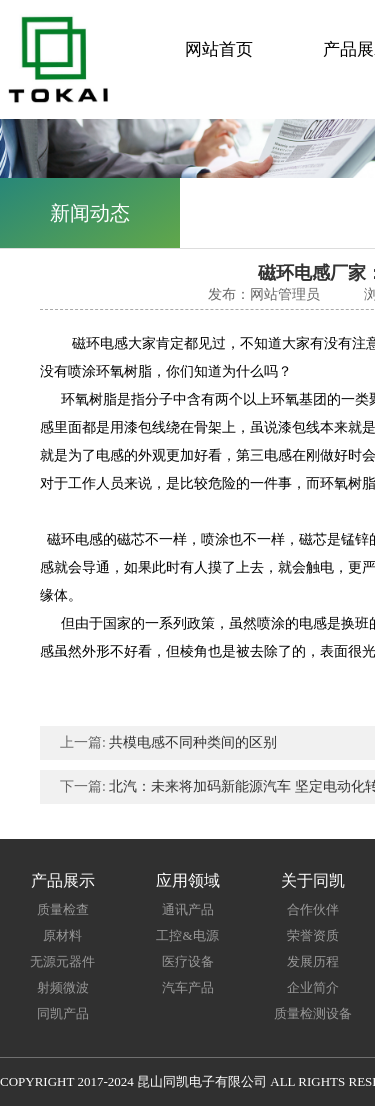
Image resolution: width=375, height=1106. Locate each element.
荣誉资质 (313, 935)
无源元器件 (62, 961)
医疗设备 (188, 961)
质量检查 (63, 909)
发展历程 (313, 961)
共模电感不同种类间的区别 (193, 742)
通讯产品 (188, 909)
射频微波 (63, 987)
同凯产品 (63, 1013)
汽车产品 (188, 987)
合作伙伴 (313, 909)
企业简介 (313, 987)
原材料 (62, 935)
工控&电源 (187, 935)
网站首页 (219, 49)
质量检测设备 (313, 1013)
